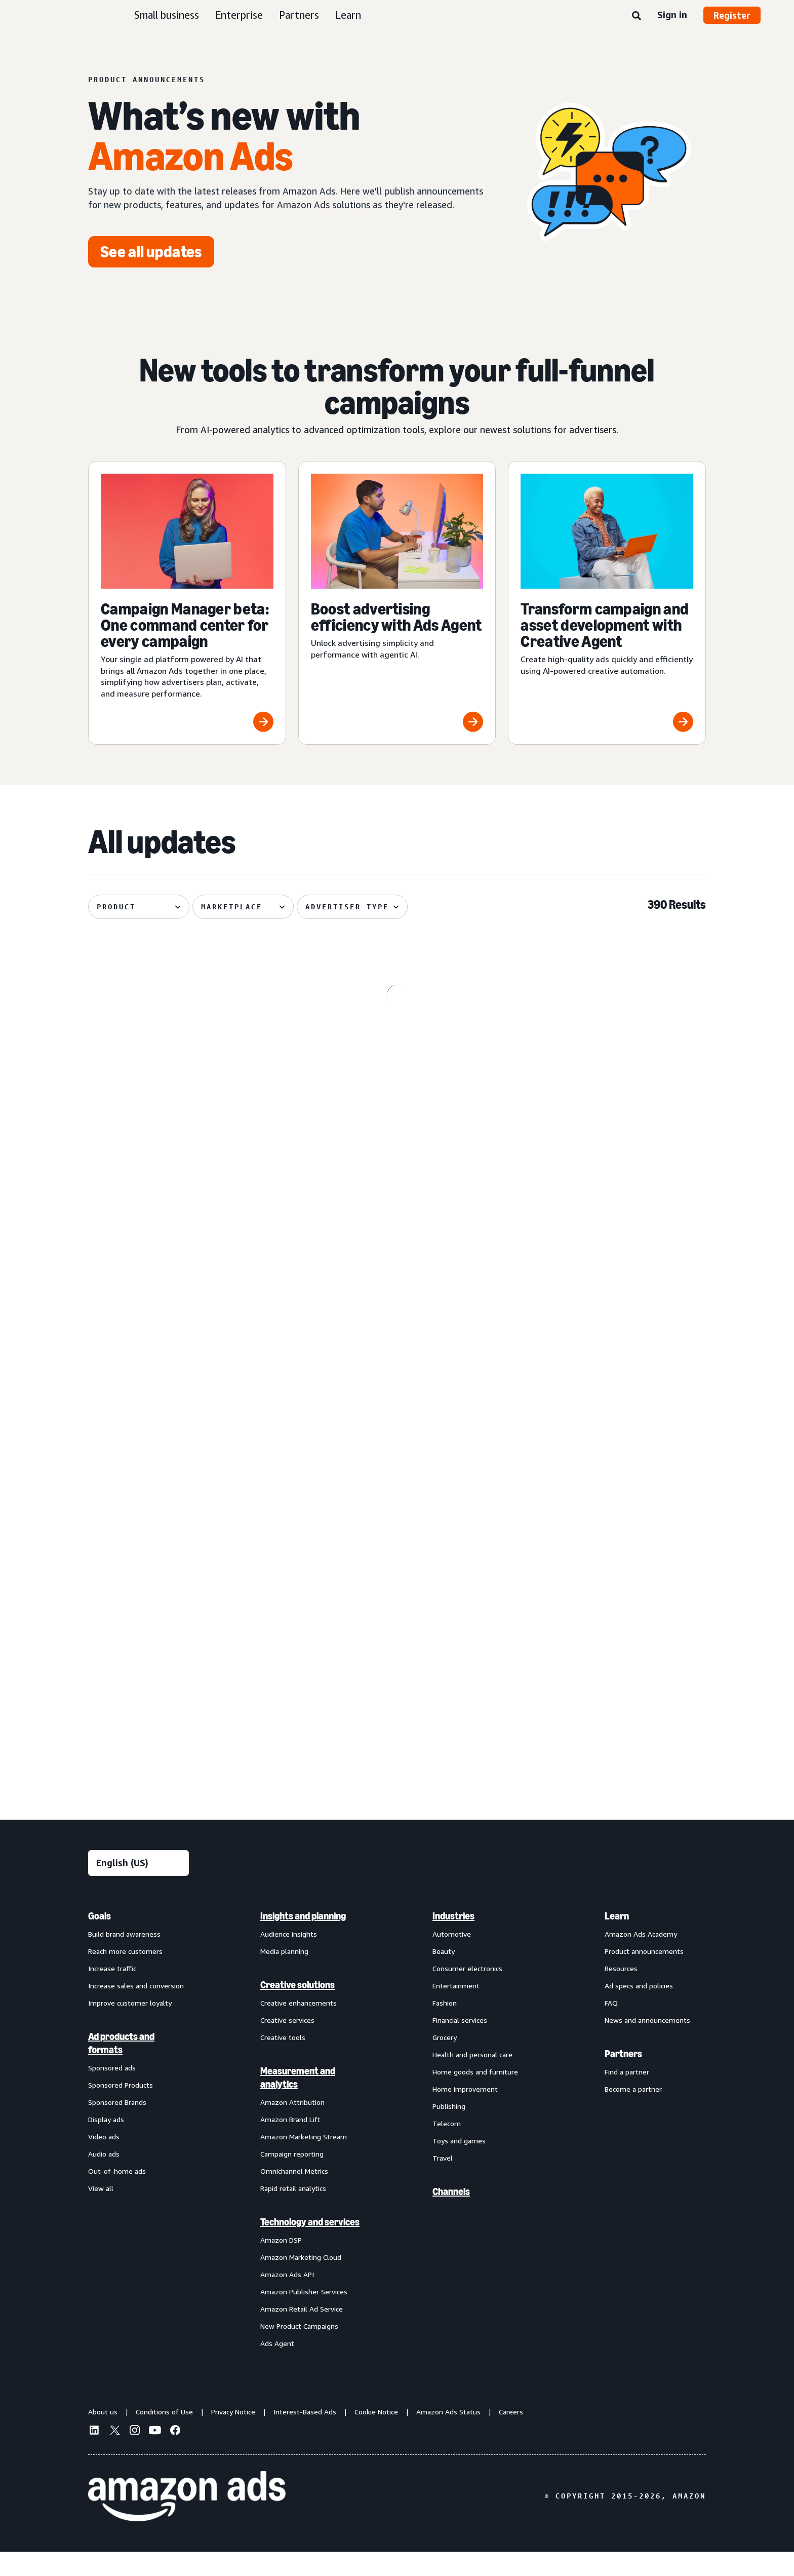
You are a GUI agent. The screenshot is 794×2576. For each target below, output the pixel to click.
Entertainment (456, 2010)
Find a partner (627, 2096)
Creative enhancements (298, 2027)
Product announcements (644, 1975)
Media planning (284, 1975)
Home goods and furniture (475, 2096)
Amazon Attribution (292, 2126)
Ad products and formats (121, 2067)
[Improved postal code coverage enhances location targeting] (607, 1249)
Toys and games (459, 2165)
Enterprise (239, 15)
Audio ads (104, 2178)
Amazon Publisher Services (303, 2316)
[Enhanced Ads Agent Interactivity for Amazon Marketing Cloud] (397, 1046)
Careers (511, 2436)
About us (102, 2436)
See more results (397, 1790)
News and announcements (647, 2044)
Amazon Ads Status (448, 2436)
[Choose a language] (138, 1887)
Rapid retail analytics (293, 2212)
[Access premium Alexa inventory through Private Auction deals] (397, 1452)
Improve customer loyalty (130, 2027)
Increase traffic (112, 1992)
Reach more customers (125, 1975)
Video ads (104, 2161)
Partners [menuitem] (623, 2078)
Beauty (443, 1975)
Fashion (444, 2027)
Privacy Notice (233, 2436)
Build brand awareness (124, 1958)
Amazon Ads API (287, 2298)
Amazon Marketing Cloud (300, 2281)
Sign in (672, 14)
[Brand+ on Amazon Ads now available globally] (607, 1452)
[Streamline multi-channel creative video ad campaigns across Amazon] (187, 1657)
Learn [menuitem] (617, 1940)
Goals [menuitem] (99, 1940)
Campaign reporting (292, 2178)
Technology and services (310, 2246)
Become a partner (633, 2113)
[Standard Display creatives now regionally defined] (187, 1249)
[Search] (636, 16)
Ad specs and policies (639, 2010)
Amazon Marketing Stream (303, 2161)
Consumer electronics (467, 1992)
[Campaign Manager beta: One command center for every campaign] (187, 603)
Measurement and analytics (297, 2101)
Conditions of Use (164, 2436)
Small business (166, 15)
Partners (299, 15)
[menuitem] (138, 2153)
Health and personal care (472, 2078)
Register (731, 15)
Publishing (448, 2130)
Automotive (451, 1958)
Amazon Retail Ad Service (301, 2333)
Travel (442, 2182)
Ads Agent (277, 2367)
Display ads (106, 2143)
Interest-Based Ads (304, 2436)
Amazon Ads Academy (641, 1958)
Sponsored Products (120, 2109)
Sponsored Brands (117, 2126)
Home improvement (465, 2113)
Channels (451, 2216)
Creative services (287, 2044)
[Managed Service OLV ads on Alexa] (607, 1046)
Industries (453, 1940)
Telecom (446, 2147)
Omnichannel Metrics (294, 2195)
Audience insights (288, 1958)
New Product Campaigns (299, 2350)
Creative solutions (297, 2009)
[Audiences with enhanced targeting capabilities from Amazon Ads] (187, 1452)
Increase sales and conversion (136, 2010)
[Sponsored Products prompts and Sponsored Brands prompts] (397, 1249)
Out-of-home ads (117, 2195)
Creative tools (282, 2061)
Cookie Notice (376, 2436)
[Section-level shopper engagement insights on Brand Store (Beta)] (397, 1657)
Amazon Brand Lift (290, 2143)
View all (100, 2212)
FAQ (611, 2027)
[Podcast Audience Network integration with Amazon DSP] (607, 1657)
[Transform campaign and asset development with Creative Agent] (607, 603)
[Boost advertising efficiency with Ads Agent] (397, 603)
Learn (348, 15)
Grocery (444, 2061)
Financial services (459, 2044)
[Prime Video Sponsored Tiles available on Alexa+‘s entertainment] (187, 1046)
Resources (621, 1992)
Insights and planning (303, 1940)
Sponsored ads (112, 2092)
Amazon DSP (281, 2264)
